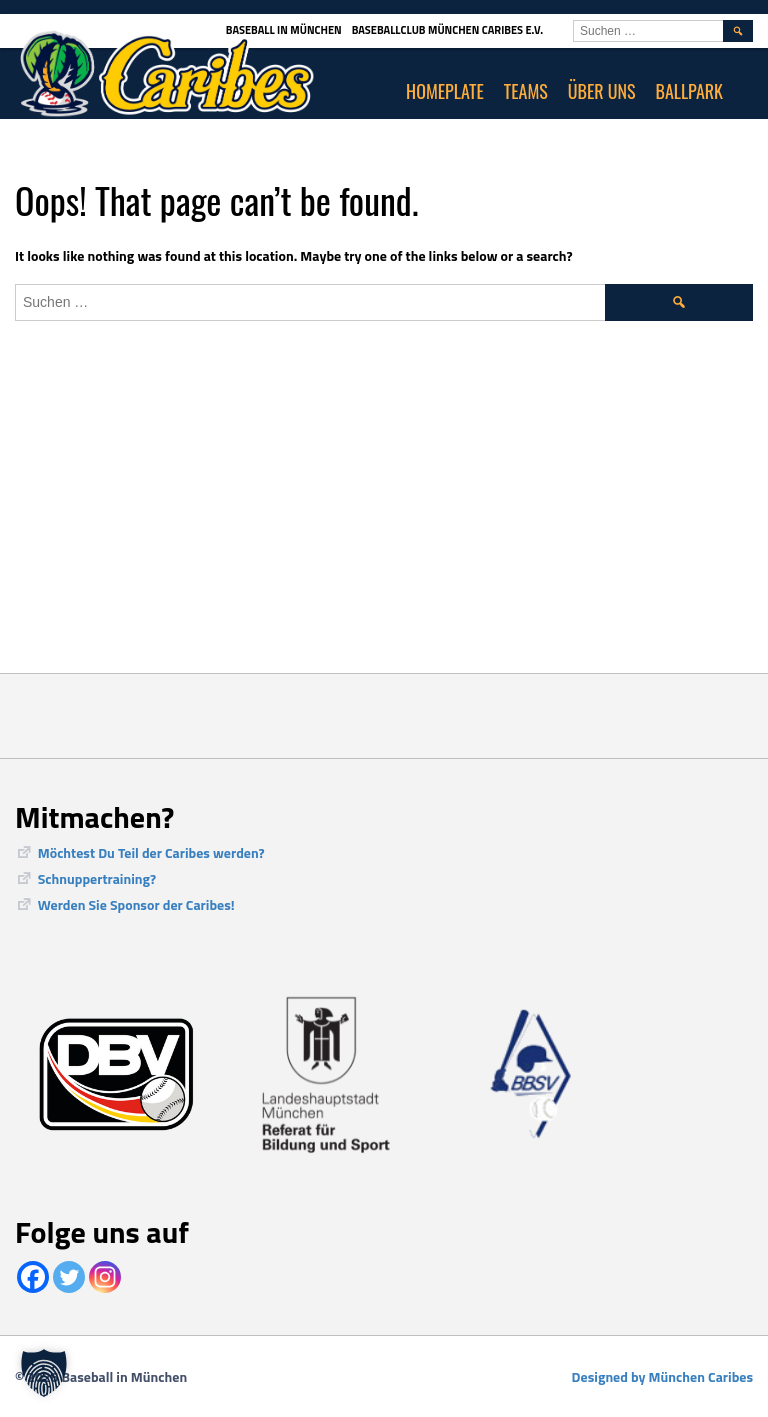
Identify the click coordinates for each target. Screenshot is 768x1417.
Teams (526, 91)
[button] (44, 1373)
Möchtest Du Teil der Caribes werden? (151, 852)
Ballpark (690, 91)
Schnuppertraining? (97, 878)
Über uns (602, 91)
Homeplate (445, 91)
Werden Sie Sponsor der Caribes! (136, 904)
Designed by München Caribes (662, 1376)
